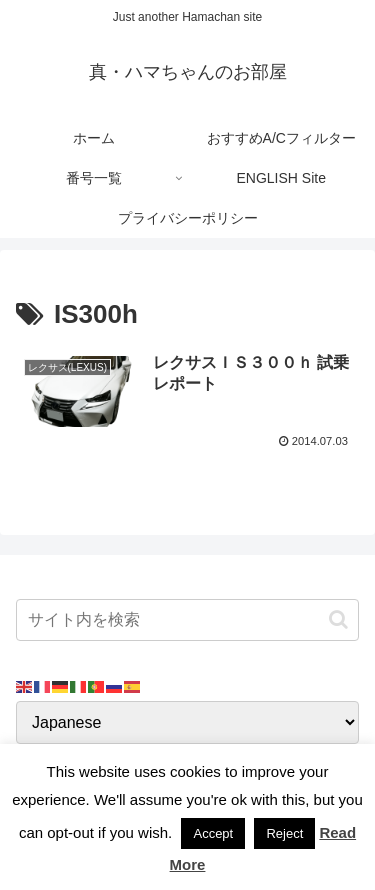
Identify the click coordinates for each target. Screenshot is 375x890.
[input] (187, 620)
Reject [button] (284, 833)
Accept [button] (213, 833)
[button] (338, 619)
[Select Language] (187, 722)
